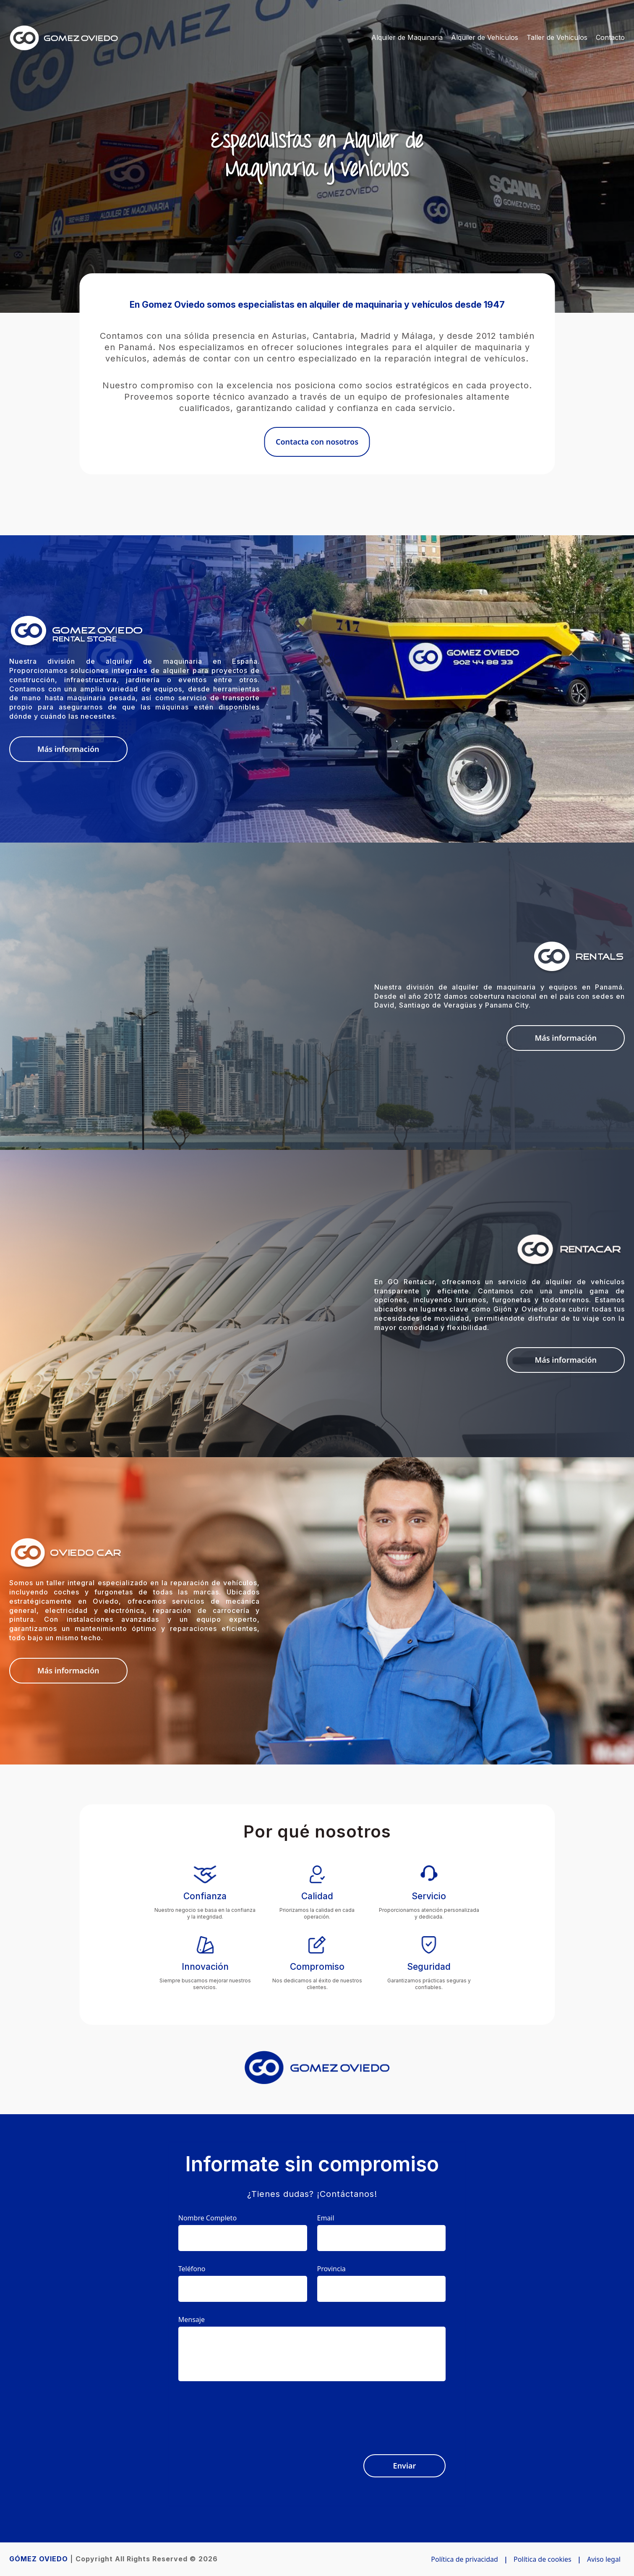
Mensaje (191, 2319)
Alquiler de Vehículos (484, 37)
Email (325, 2218)
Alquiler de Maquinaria (407, 37)
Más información (68, 749)
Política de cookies (542, 2559)
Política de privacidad (464, 2559)
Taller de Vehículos (557, 37)
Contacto (610, 37)
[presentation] (382, 2412)
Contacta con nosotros (317, 442)
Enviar (404, 2466)
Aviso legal (604, 2559)
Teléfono (192, 2268)
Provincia (331, 2268)
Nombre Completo (207, 2218)
